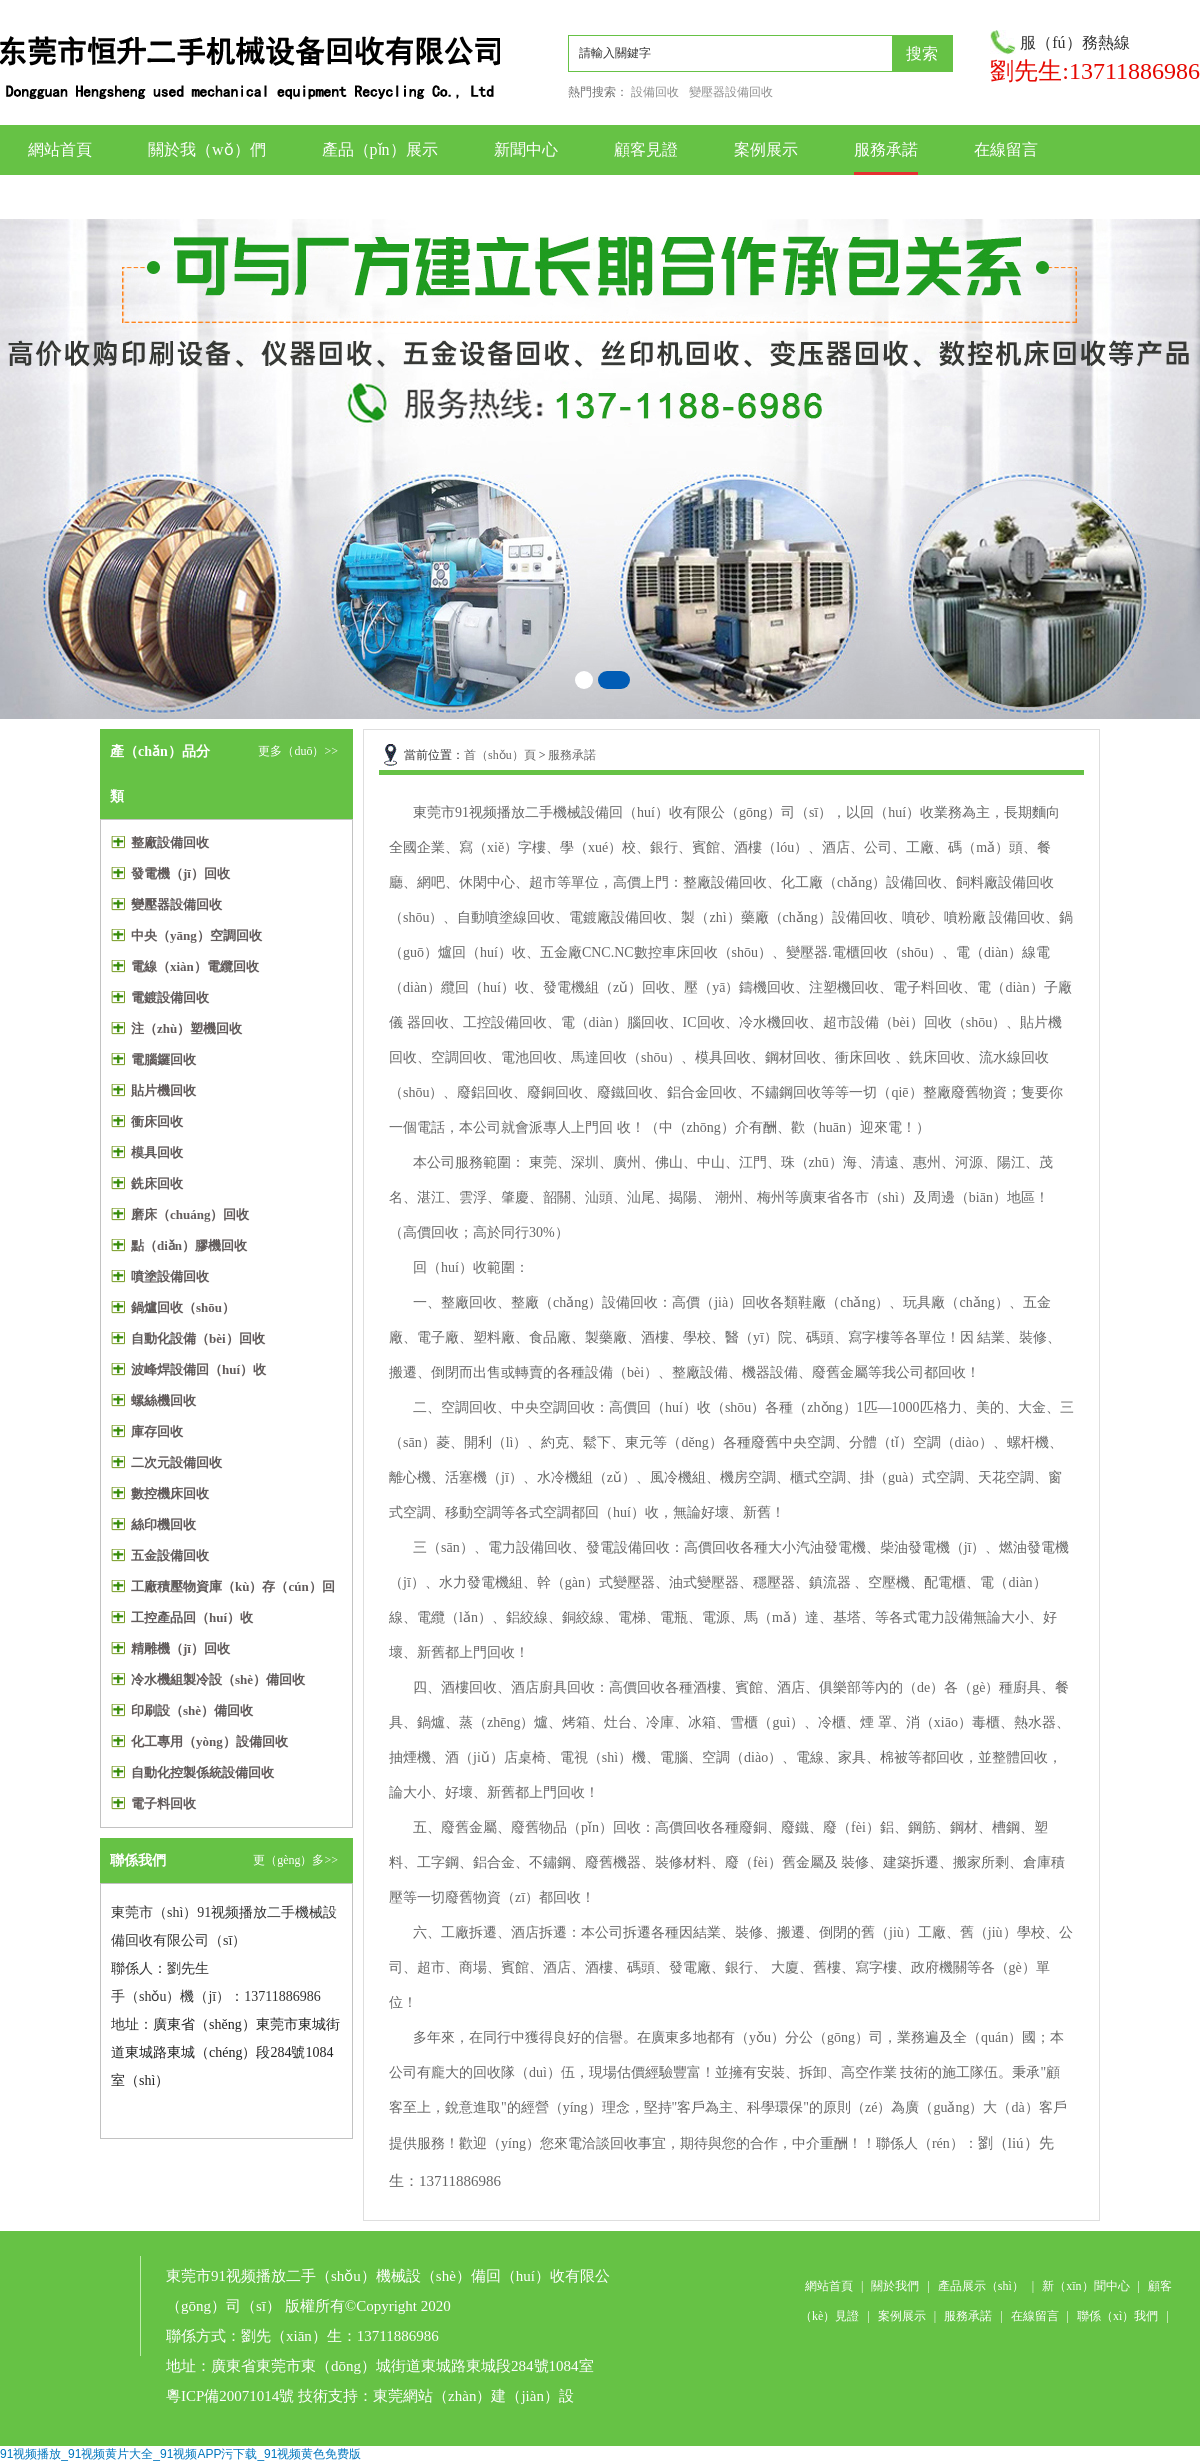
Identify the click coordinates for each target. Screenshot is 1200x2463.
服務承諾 (886, 149)
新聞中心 (526, 149)
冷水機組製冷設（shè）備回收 (218, 1679)
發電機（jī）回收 (180, 873)
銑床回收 (157, 1183)
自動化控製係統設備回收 (202, 1772)
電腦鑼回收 (163, 1059)
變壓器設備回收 (731, 92)
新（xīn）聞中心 (1085, 2286)
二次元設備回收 (176, 1462)
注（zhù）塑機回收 (186, 1028)
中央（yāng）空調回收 (196, 935)
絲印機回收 (163, 1524)
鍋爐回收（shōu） (183, 1307)
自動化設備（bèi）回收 (198, 1338)
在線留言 (1006, 149)
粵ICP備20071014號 (230, 2396)
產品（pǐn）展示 (380, 149)
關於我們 (895, 2286)
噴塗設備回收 (170, 1276)
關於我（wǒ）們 (207, 149)
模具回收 (157, 1152)
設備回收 (655, 92)
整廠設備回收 (170, 842)
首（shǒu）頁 (500, 755)
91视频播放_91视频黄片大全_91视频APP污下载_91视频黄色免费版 (180, 2454)
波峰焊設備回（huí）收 (198, 1369)
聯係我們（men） (1036, 196)
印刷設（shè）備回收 (192, 1710)
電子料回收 (163, 1803)
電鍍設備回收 (170, 997)
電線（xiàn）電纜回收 (195, 966)
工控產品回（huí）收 (192, 1617)
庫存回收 (157, 1431)
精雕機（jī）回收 (180, 1648)
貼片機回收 (163, 1090)
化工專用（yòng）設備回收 (209, 1741)
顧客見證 (646, 149)
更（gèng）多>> (295, 1860)
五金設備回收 (170, 1555)
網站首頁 (60, 149)
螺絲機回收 (163, 1400)
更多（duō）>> (298, 751)
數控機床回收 (170, 1493)
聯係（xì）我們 (1117, 2316)
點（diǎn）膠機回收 (189, 1245)
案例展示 (766, 149)
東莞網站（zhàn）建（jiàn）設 (473, 2396)
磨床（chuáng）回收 (190, 1214)
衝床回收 (157, 1121)
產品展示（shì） (981, 2286)
